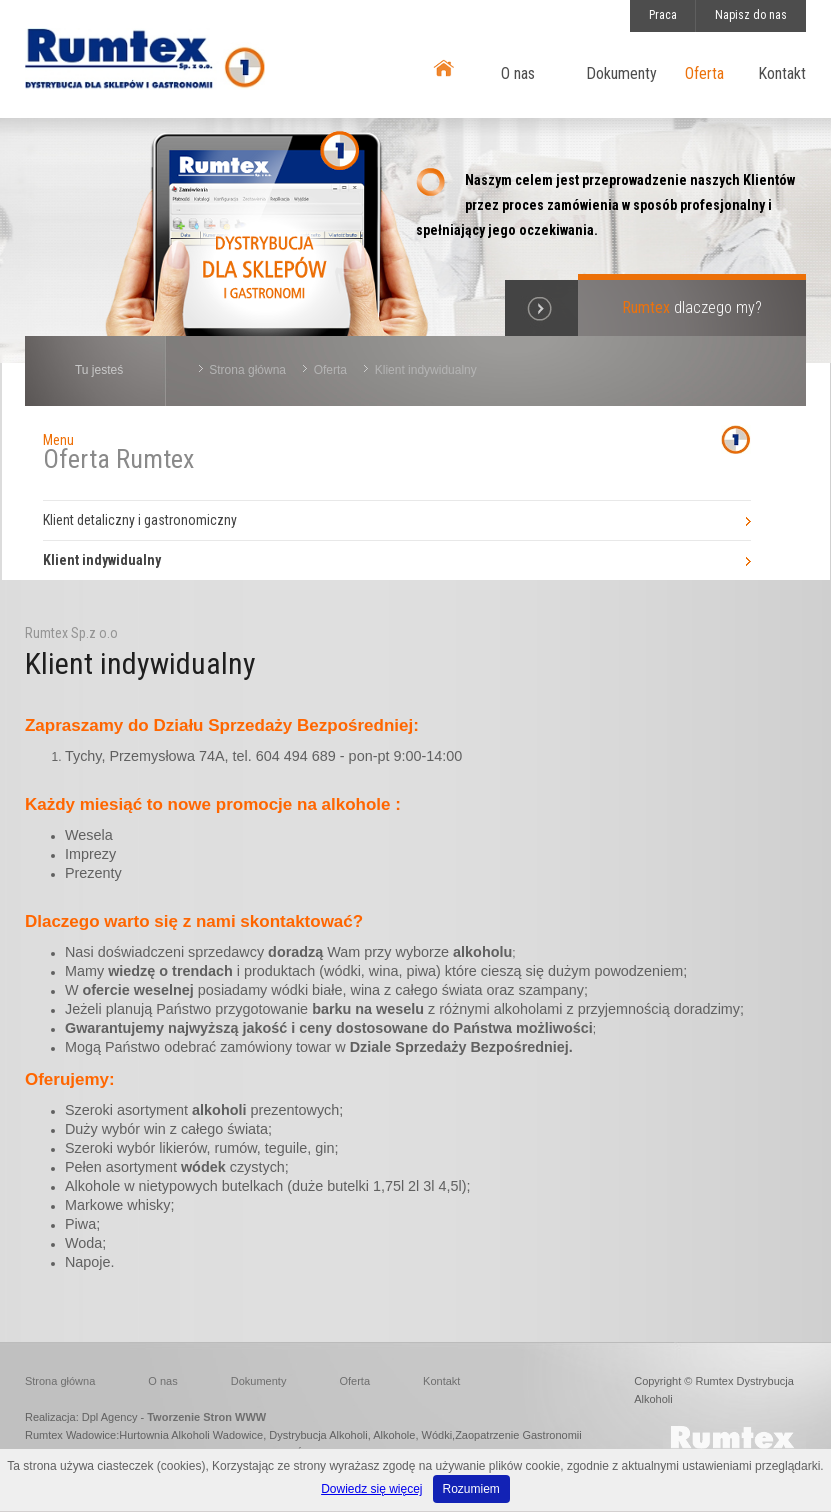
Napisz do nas (751, 15)
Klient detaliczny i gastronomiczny (140, 520)
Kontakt (782, 73)
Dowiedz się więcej (371, 1489)
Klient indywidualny (426, 370)
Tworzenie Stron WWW (206, 1417)
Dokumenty (621, 73)
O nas (518, 73)
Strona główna (247, 370)
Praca (663, 15)
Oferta (704, 73)
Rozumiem (471, 1489)
